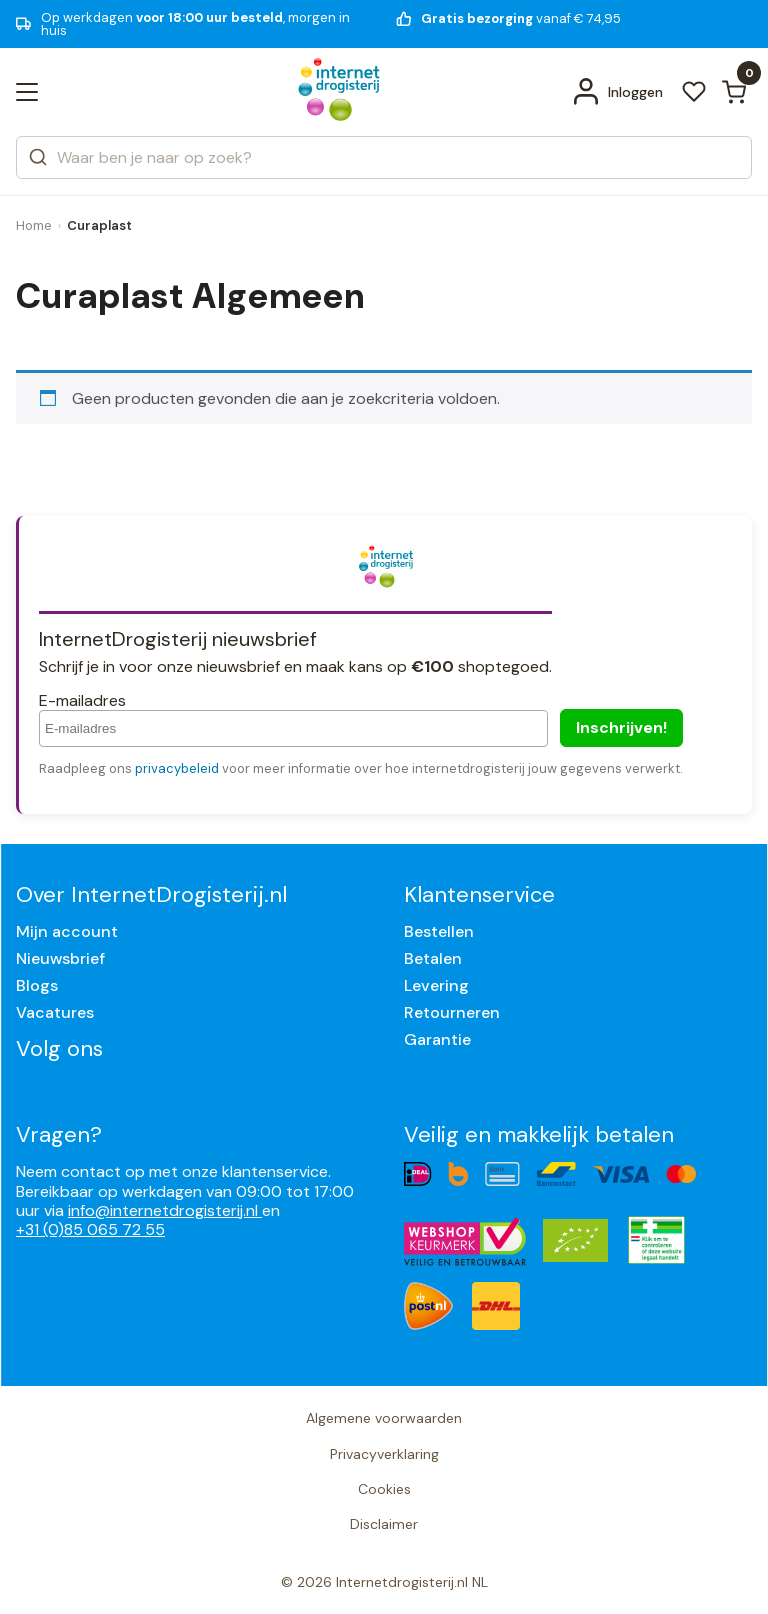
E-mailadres (82, 700)
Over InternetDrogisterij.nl (151, 894)
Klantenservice (479, 894)
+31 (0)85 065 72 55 (90, 1229)
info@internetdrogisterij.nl (165, 1210)
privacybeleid (177, 768)
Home (34, 225)
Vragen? (59, 1134)
